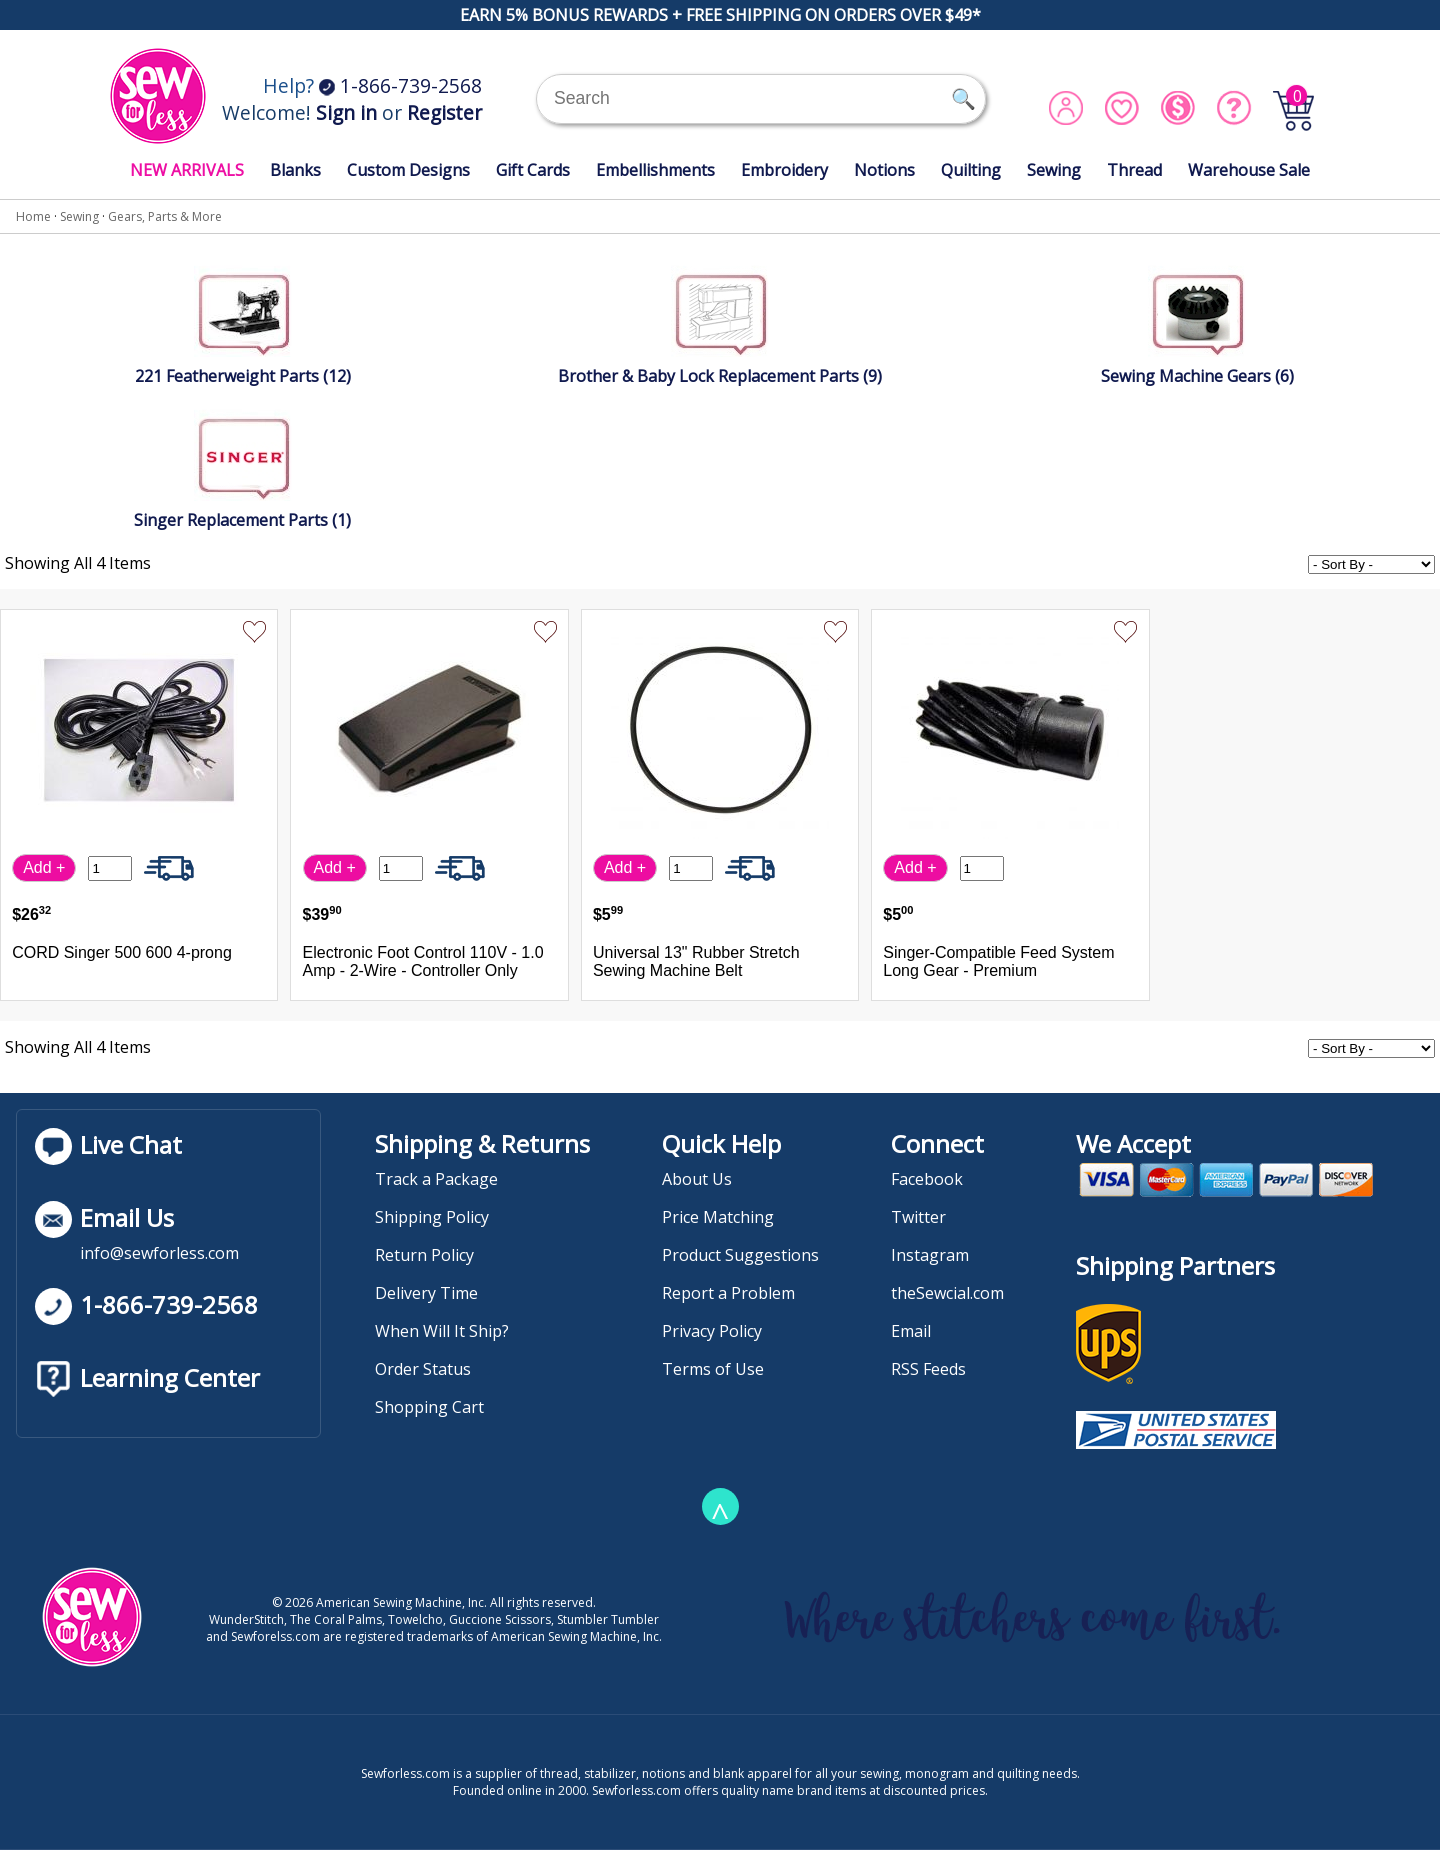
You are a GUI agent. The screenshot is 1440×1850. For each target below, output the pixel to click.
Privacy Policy (712, 1331)
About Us (697, 1179)
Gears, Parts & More (165, 216)
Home (33, 216)
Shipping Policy (432, 1217)
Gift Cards (533, 170)
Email (911, 1331)
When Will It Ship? (442, 1331)
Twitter (918, 1217)
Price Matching (718, 1217)
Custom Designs (408, 170)
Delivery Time (426, 1293)
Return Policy (424, 1255)
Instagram (930, 1255)
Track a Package (436, 1179)
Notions (884, 170)
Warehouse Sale (1249, 170)
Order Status (423, 1369)
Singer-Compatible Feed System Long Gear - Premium (998, 961)
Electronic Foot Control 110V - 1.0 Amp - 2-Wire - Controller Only (423, 961)
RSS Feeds (928, 1369)
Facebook (927, 1179)
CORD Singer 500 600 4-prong (122, 952)
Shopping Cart (429, 1407)
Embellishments (655, 170)
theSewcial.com (947, 1293)
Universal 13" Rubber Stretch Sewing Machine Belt (696, 961)
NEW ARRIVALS (187, 170)
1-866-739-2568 (400, 85)
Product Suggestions (740, 1255)
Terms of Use (713, 1369)
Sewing (1054, 170)
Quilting (971, 170)
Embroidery (784, 170)
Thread (1134, 170)
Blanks (295, 170)
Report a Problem (728, 1293)
